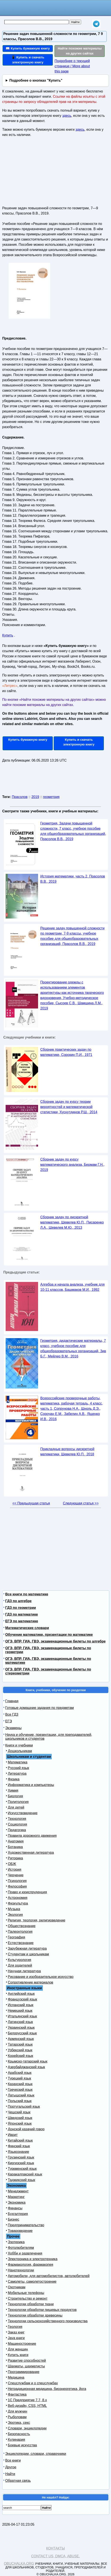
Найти (10, 2474)
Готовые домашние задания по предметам (39, 1708)
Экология (15, 1914)
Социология (17, 1824)
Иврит (13, 2135)
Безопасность (19, 2434)
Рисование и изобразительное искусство (40, 1977)
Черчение (15, 1875)
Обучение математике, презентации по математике (49, 1634)
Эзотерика (16, 2242)
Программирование (23, 2372)
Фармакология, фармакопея (30, 2264)
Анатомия (16, 1841)
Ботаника (15, 1847)
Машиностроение (22, 2343)
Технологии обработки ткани (31, 2304)
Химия (13, 1790)
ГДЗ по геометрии (20, 1608)
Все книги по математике (26, 1594)
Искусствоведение (22, 1813)
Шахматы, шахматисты (26, 2366)
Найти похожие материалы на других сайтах (80, 50)
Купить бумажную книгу (27, 739)
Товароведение (20, 2231)
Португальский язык (24, 2106)
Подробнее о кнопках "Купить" (35, 80)
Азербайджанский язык (26, 2067)
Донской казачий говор (26, 2129)
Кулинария (16, 2439)
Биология (15, 1796)
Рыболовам (17, 2417)
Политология (18, 1802)
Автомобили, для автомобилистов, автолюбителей (48, 2276)
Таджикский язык (21, 2180)
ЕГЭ (8, 1721)
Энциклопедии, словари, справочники (35, 2454)
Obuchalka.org (19, 2563)
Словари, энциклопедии (27, 2428)
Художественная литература (31, 1852)
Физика (13, 1779)
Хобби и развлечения (25, 2253)
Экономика (17, 2202)
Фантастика (17, 2394)
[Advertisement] (34, 173)
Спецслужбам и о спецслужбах (33, 2383)
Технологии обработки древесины (35, 2315)
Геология (15, 2327)
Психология (17, 1881)
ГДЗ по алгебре (18, 1601)
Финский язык (19, 2146)
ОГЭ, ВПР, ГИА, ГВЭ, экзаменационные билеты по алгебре (55, 1641)
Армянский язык (21, 2039)
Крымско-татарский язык (27, 2061)
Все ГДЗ (11, 1714)
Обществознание (21, 1926)
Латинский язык (20, 2022)
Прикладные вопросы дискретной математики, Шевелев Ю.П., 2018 (67, 1451)
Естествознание (21, 1943)
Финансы (15, 2208)
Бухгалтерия (18, 2214)
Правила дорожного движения (32, 1835)
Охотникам (16, 2287)
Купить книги (18, 2355)
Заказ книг (16, 2332)
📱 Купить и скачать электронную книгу (27, 59)
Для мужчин (17, 2411)
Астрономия (17, 1898)
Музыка (14, 1909)
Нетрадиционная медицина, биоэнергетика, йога (47, 2389)
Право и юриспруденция (27, 1892)
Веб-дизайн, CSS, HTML (27, 2406)
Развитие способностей (27, 2360)
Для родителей (20, 1965)
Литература (17, 1773)
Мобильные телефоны (26, 2293)
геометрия (51, 797)
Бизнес (13, 2219)
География (16, 1937)
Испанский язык (20, 2005)
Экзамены (13, 1728)
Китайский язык (20, 2140)
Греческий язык (20, 2089)
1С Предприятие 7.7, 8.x (27, 2400)
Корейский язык (20, 2056)
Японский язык (20, 2123)
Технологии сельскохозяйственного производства (47, 2321)
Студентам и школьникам (28, 1954)
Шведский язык (20, 2118)
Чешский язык (19, 2112)
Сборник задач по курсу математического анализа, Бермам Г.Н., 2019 (72, 1165)
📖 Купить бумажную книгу (28, 48)
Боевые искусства (22, 2445)
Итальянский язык (22, 2016)
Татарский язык (20, 2044)
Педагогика (17, 1830)
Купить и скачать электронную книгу (78, 742)
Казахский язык (20, 2084)
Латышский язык (21, 2095)
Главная (11, 1701)
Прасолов (19, 797)
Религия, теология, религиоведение (36, 1920)
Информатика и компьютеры (31, 1785)
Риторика (15, 1858)
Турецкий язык (19, 2078)
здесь (66, 115)
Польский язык (20, 2101)
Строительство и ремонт (27, 2298)
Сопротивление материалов (30, 1982)
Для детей (16, 1807)
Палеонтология (20, 1931)
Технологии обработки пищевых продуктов (42, 2310)
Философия (17, 1886)
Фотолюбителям (21, 2247)
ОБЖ (12, 1864)
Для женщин (18, 2349)
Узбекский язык (20, 2050)
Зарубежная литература (27, 1948)
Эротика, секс (19, 2422)
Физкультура (18, 1903)
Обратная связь (18, 2480)
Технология (17, 1819)
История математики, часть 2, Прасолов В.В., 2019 (72, 878)
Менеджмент (18, 2191)
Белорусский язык (22, 2033)
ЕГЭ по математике (21, 1621)
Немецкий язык (20, 2010)
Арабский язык (19, 2073)
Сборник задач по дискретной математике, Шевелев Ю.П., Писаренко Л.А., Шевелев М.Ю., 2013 (72, 1222)
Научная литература (24, 1971)
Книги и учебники (19, 1745)
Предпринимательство (26, 2225)
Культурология (19, 1960)
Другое (10, 2467)
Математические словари (27, 1628)
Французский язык (22, 1999)
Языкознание (18, 2152)
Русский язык (18, 1768)
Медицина (16, 2377)
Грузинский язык (21, 2157)
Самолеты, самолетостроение (32, 2281)
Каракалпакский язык (25, 2174)
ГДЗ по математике (21, 1614)
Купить (7, 635)
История (14, 1869)
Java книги (16, 2338)
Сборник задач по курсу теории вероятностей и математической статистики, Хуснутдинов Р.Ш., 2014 (68, 1107)
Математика (17, 1762)
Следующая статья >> (81, 1503)
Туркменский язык (22, 2168)
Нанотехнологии (21, 2270)
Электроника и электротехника (32, 2259)
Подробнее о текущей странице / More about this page (72, 66)
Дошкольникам (20, 1751)
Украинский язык (21, 2027)
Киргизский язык (21, 2163)
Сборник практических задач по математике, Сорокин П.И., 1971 (66, 1052)
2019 (35, 797)
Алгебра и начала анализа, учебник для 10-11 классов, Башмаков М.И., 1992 (72, 1287)
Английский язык (21, 1993)
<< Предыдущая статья (31, 1503)
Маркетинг (16, 2197)
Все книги (13, 2460)
